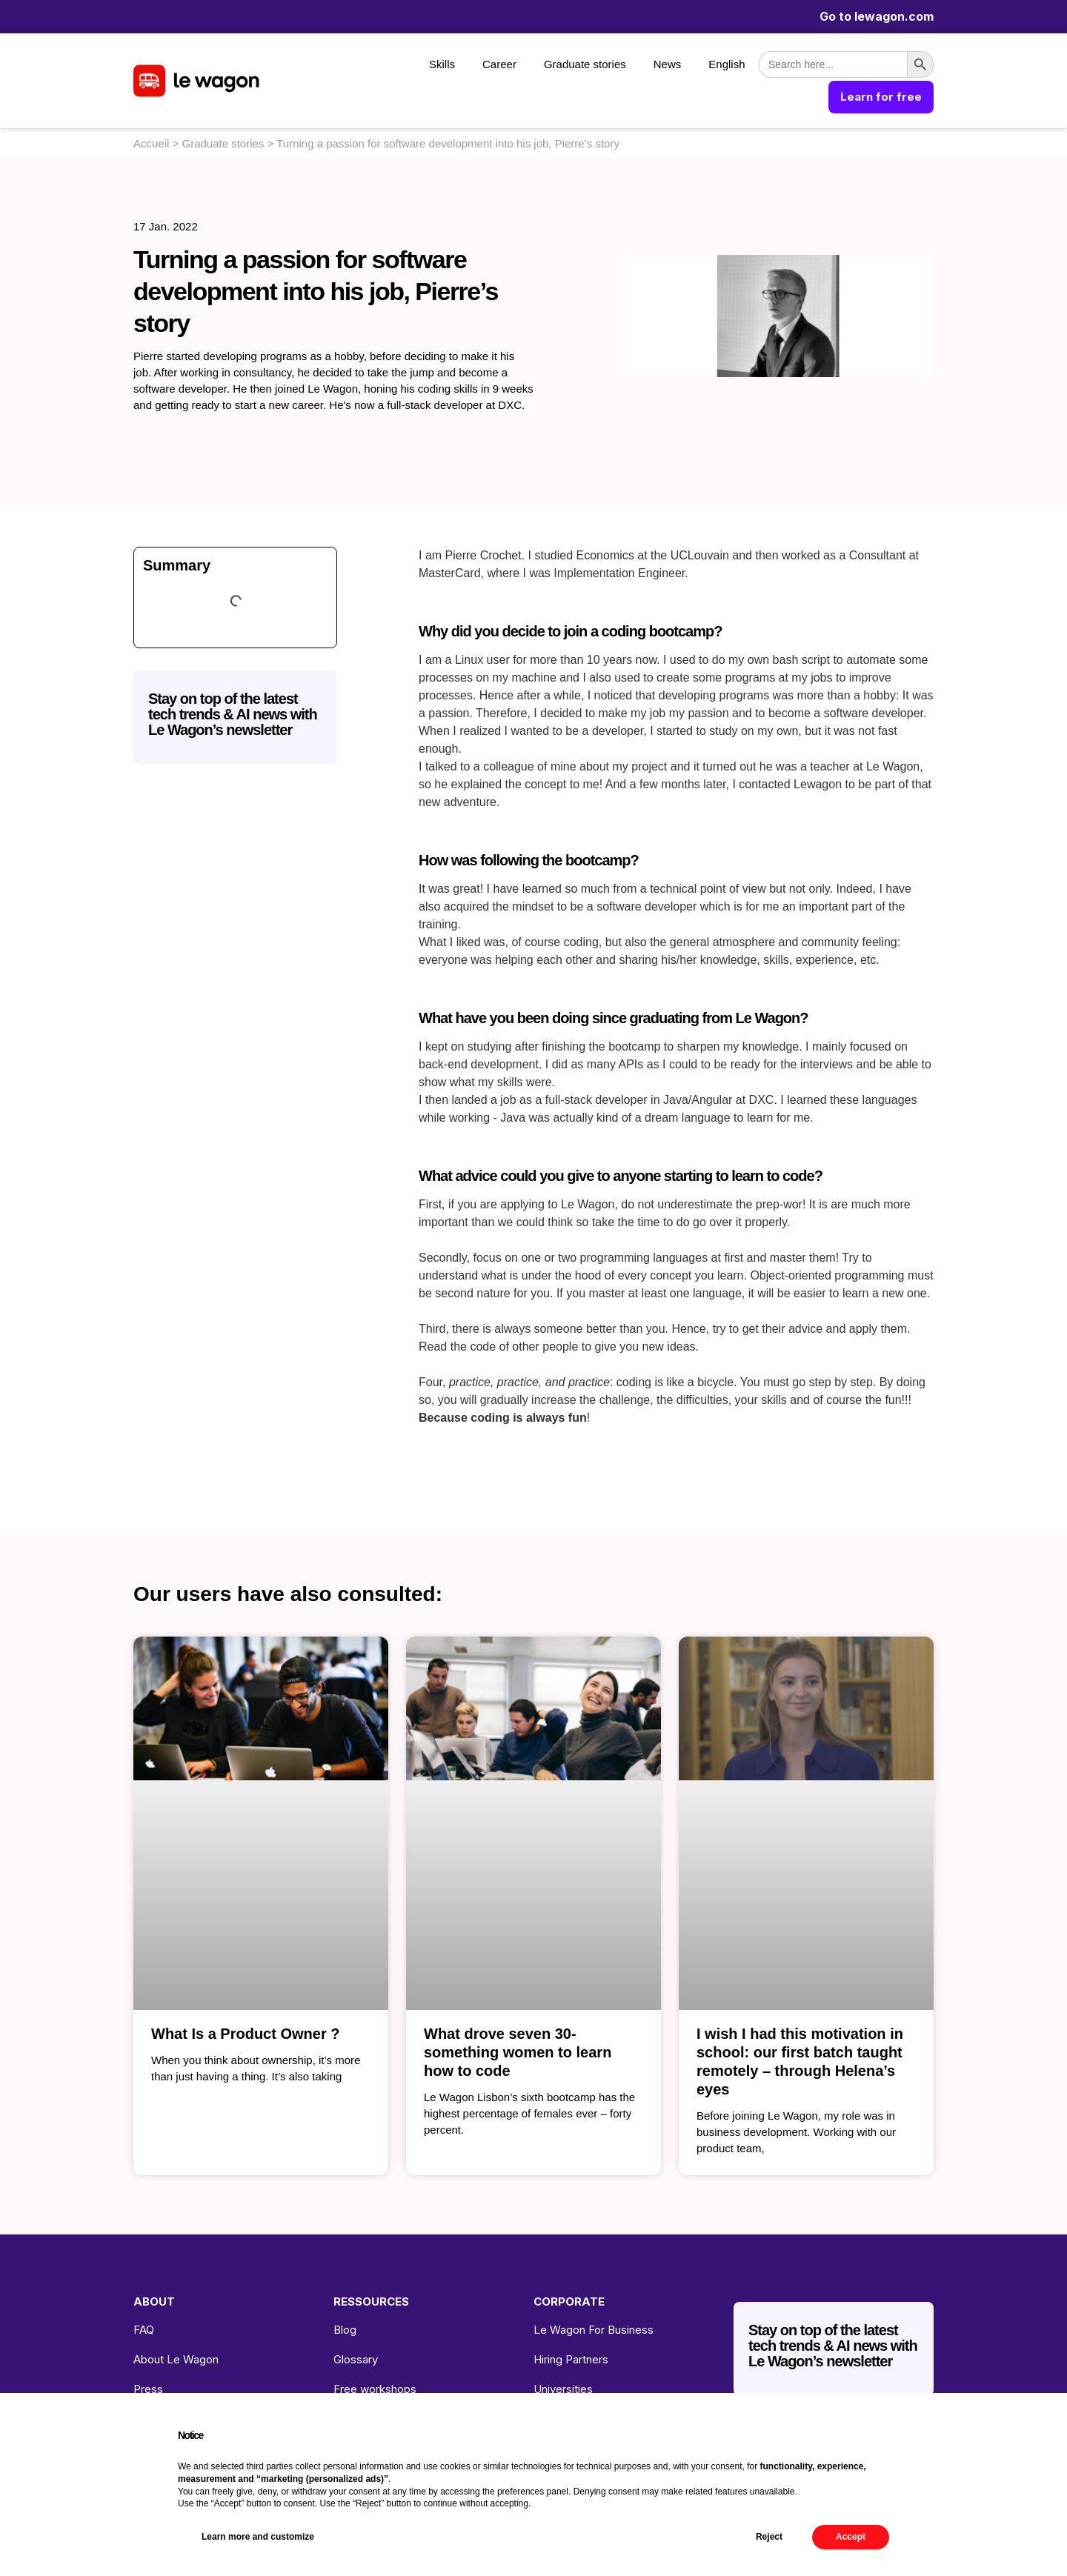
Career (499, 64)
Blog (344, 2330)
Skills (442, 64)
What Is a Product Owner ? (245, 2034)
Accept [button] (850, 2537)
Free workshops (374, 2389)
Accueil (151, 143)
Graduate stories (585, 64)
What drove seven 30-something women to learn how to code (517, 2052)
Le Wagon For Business (594, 2330)
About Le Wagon (176, 2359)
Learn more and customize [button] (258, 2537)
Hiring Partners (571, 2359)
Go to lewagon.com (877, 16)
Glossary (355, 2359)
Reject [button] (769, 2537)
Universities (563, 2389)
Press (148, 2389)
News (668, 64)
